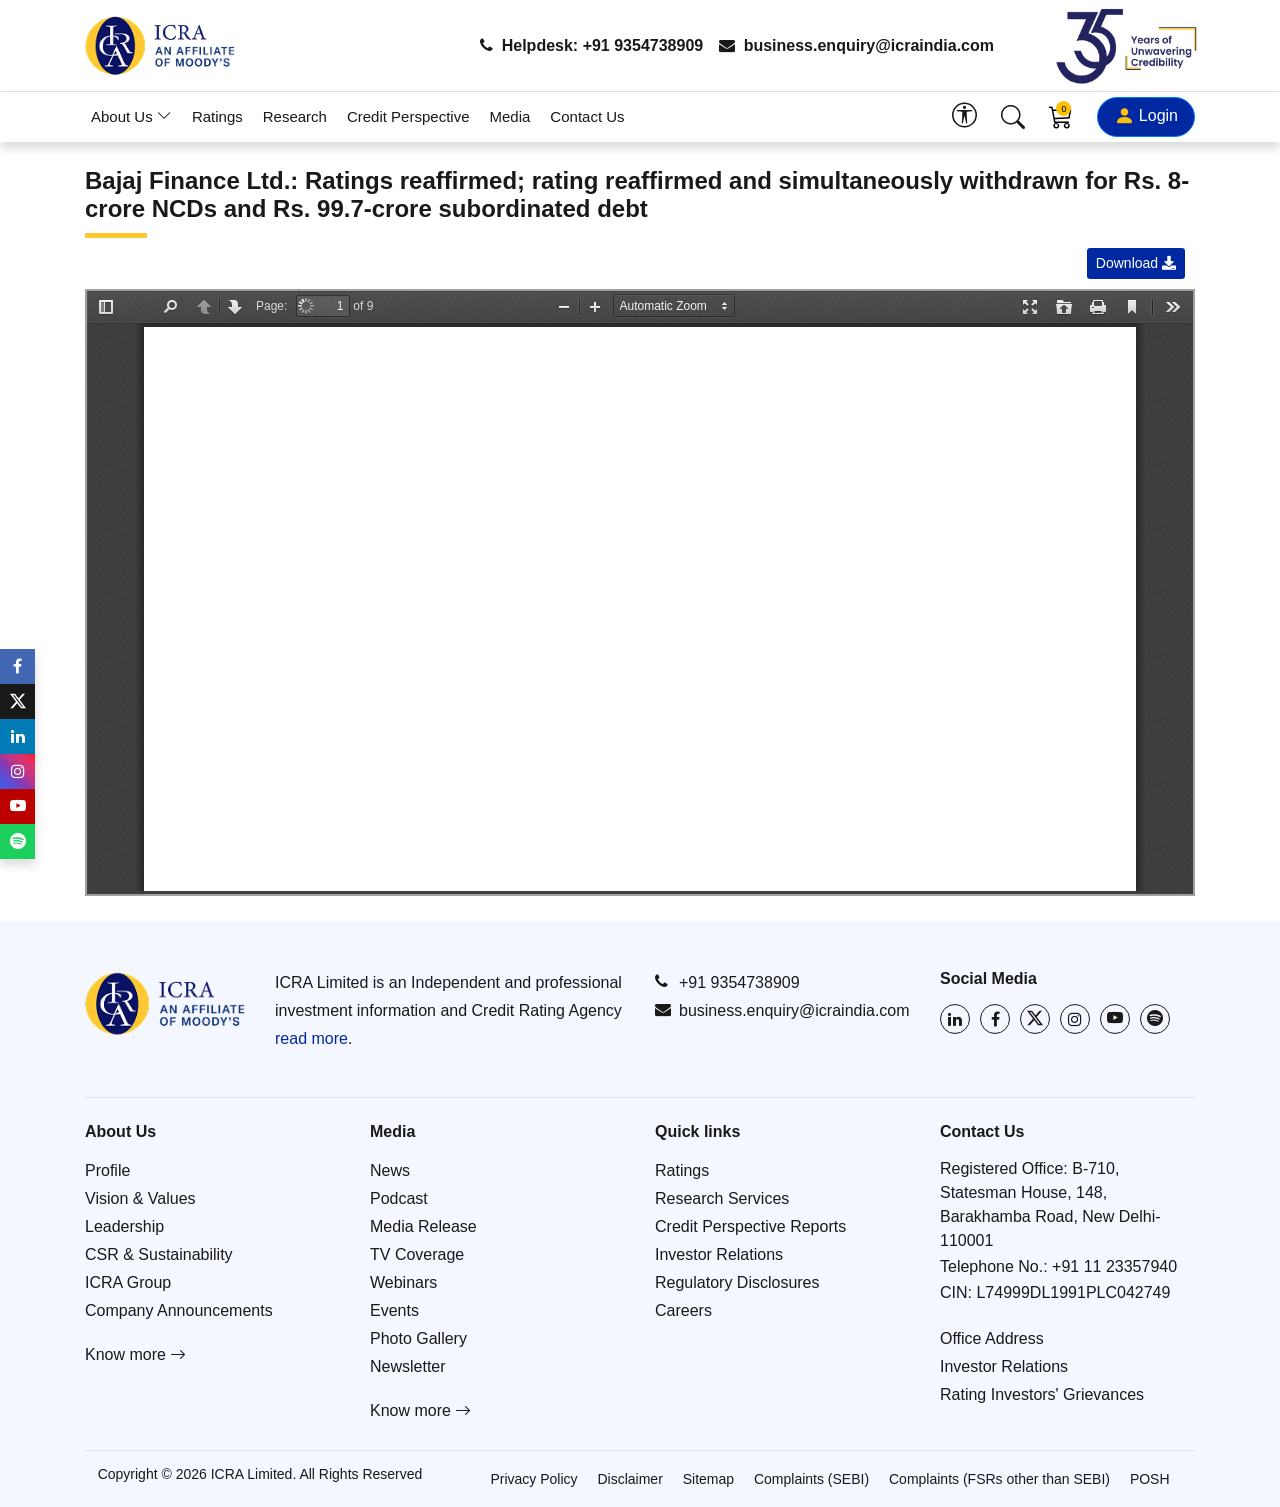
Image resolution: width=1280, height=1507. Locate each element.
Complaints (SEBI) (811, 1479)
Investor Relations (719, 1254)
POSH (1150, 1479)
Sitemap (708, 1479)
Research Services (722, 1198)
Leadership (124, 1226)
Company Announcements (179, 1310)
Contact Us (587, 116)
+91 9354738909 (727, 982)
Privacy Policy (533, 1479)
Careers (683, 1310)
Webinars (403, 1282)
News (390, 1170)
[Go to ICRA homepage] (165, 1003)
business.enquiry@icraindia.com (856, 45)
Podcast (399, 1198)
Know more (135, 1354)
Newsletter (408, 1366)
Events (394, 1310)
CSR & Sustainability (159, 1254)
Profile (107, 1170)
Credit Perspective (408, 116)
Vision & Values (140, 1198)
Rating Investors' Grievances (1042, 1394)
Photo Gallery (418, 1338)
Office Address (992, 1338)
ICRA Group (128, 1282)
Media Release (423, 1226)
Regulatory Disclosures (737, 1282)
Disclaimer (629, 1479)
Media (510, 116)
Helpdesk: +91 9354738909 (591, 45)
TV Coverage (417, 1254)
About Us (131, 116)
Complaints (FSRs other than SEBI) (999, 1479)
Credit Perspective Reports (750, 1226)
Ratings (217, 116)
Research (295, 116)
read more (311, 1038)
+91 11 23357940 (1114, 1266)
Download (1136, 263)
